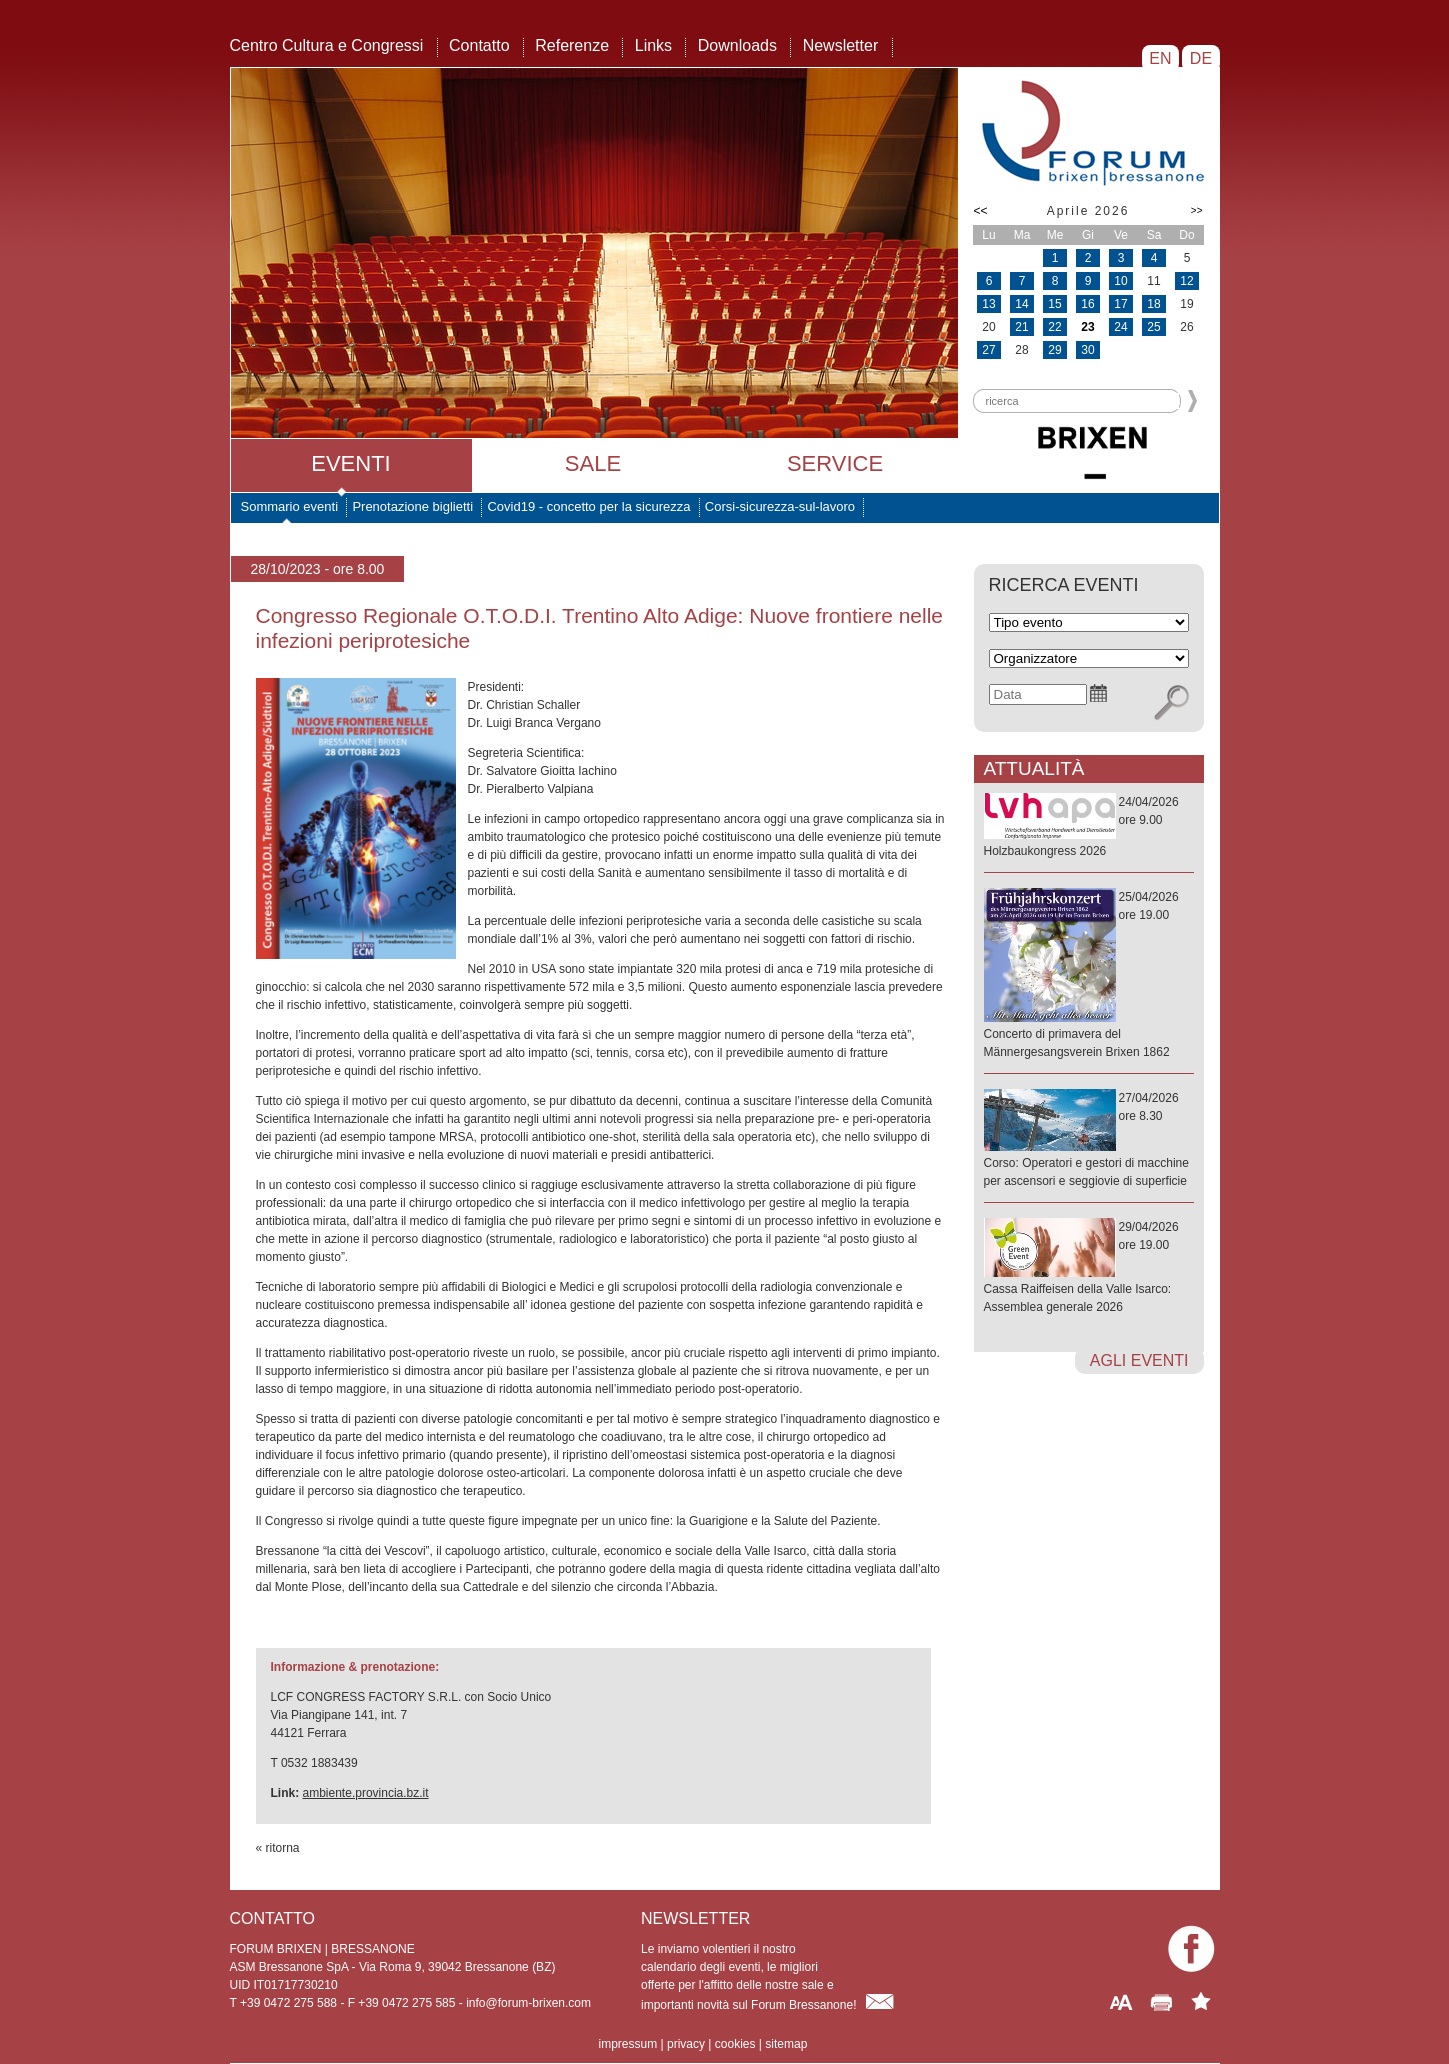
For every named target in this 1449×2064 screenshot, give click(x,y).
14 (1021, 304)
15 (1054, 304)
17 (1120, 304)
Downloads (737, 45)
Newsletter (841, 45)
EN (1160, 58)
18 (1153, 304)
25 (1153, 327)
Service (835, 463)
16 (1087, 304)
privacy (686, 2044)
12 (1186, 281)
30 (1087, 350)
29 (1054, 350)
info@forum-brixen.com (528, 2003)
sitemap (786, 2044)
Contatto (479, 45)
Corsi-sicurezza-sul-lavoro (780, 506)
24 (1120, 327)
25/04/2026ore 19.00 (1089, 975)
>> (1197, 210)
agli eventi (1139, 1360)
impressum (628, 2044)
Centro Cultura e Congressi (327, 45)
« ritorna (278, 1848)
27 (988, 350)
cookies (735, 2044)
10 (1120, 281)
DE (1200, 58)
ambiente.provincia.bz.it (366, 1793)
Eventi (350, 463)
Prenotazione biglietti (412, 506)
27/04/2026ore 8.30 (1089, 1140)
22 (1054, 327)
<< (981, 211)
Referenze (572, 45)
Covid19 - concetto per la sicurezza (588, 506)
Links (653, 45)
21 (1021, 327)
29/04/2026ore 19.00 (1089, 1268)
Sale (593, 463)
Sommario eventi (290, 506)
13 (988, 304)
